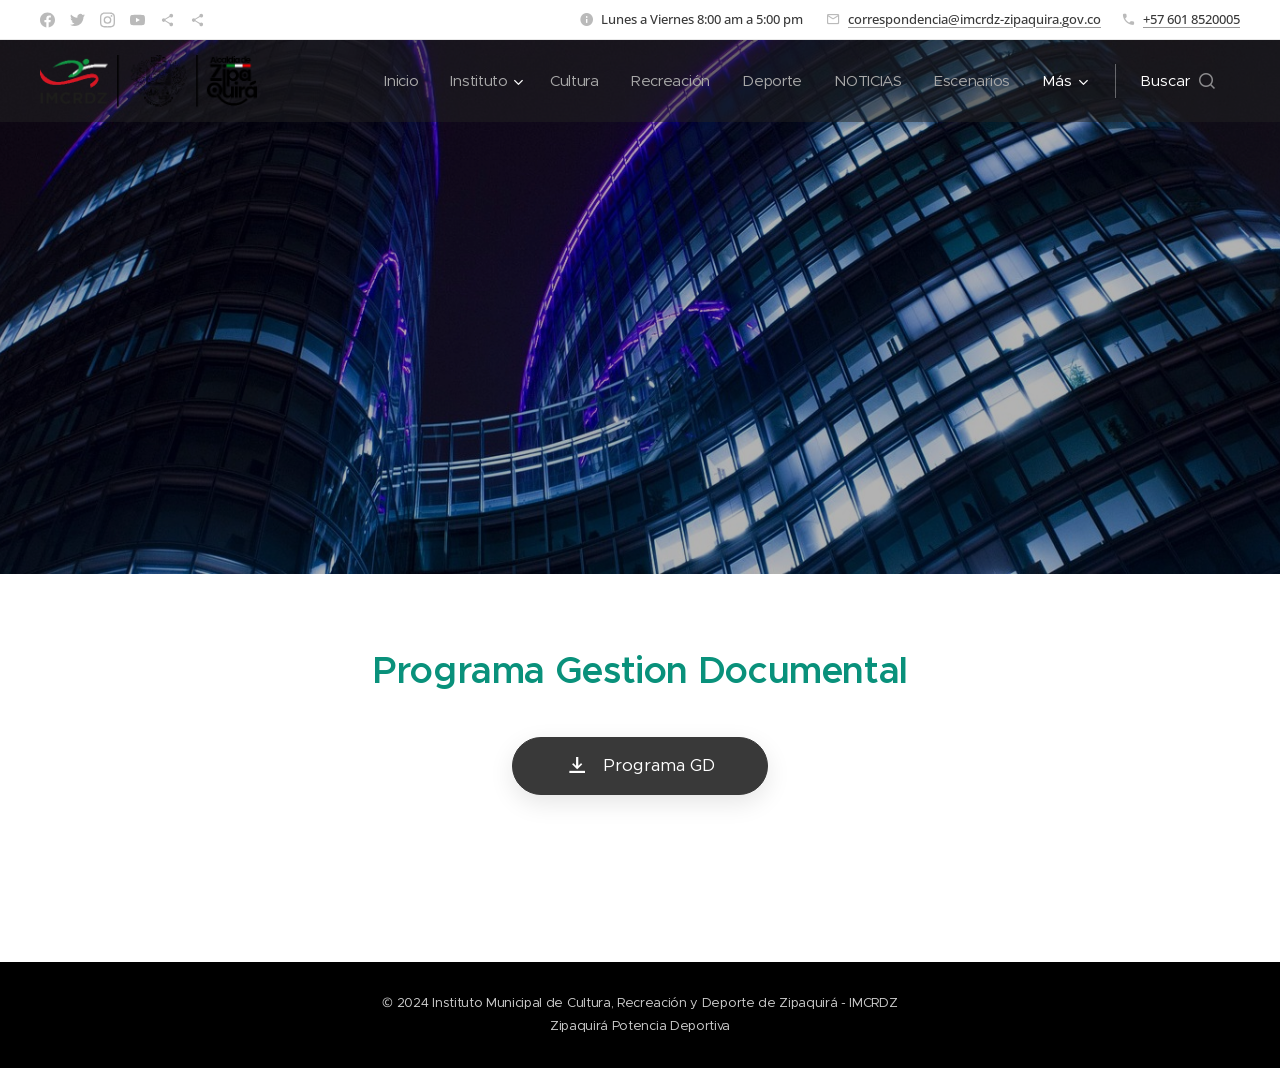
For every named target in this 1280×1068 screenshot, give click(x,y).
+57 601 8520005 (1191, 19)
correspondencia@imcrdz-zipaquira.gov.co (974, 19)
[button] (1177, 81)
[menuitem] (391, 81)
